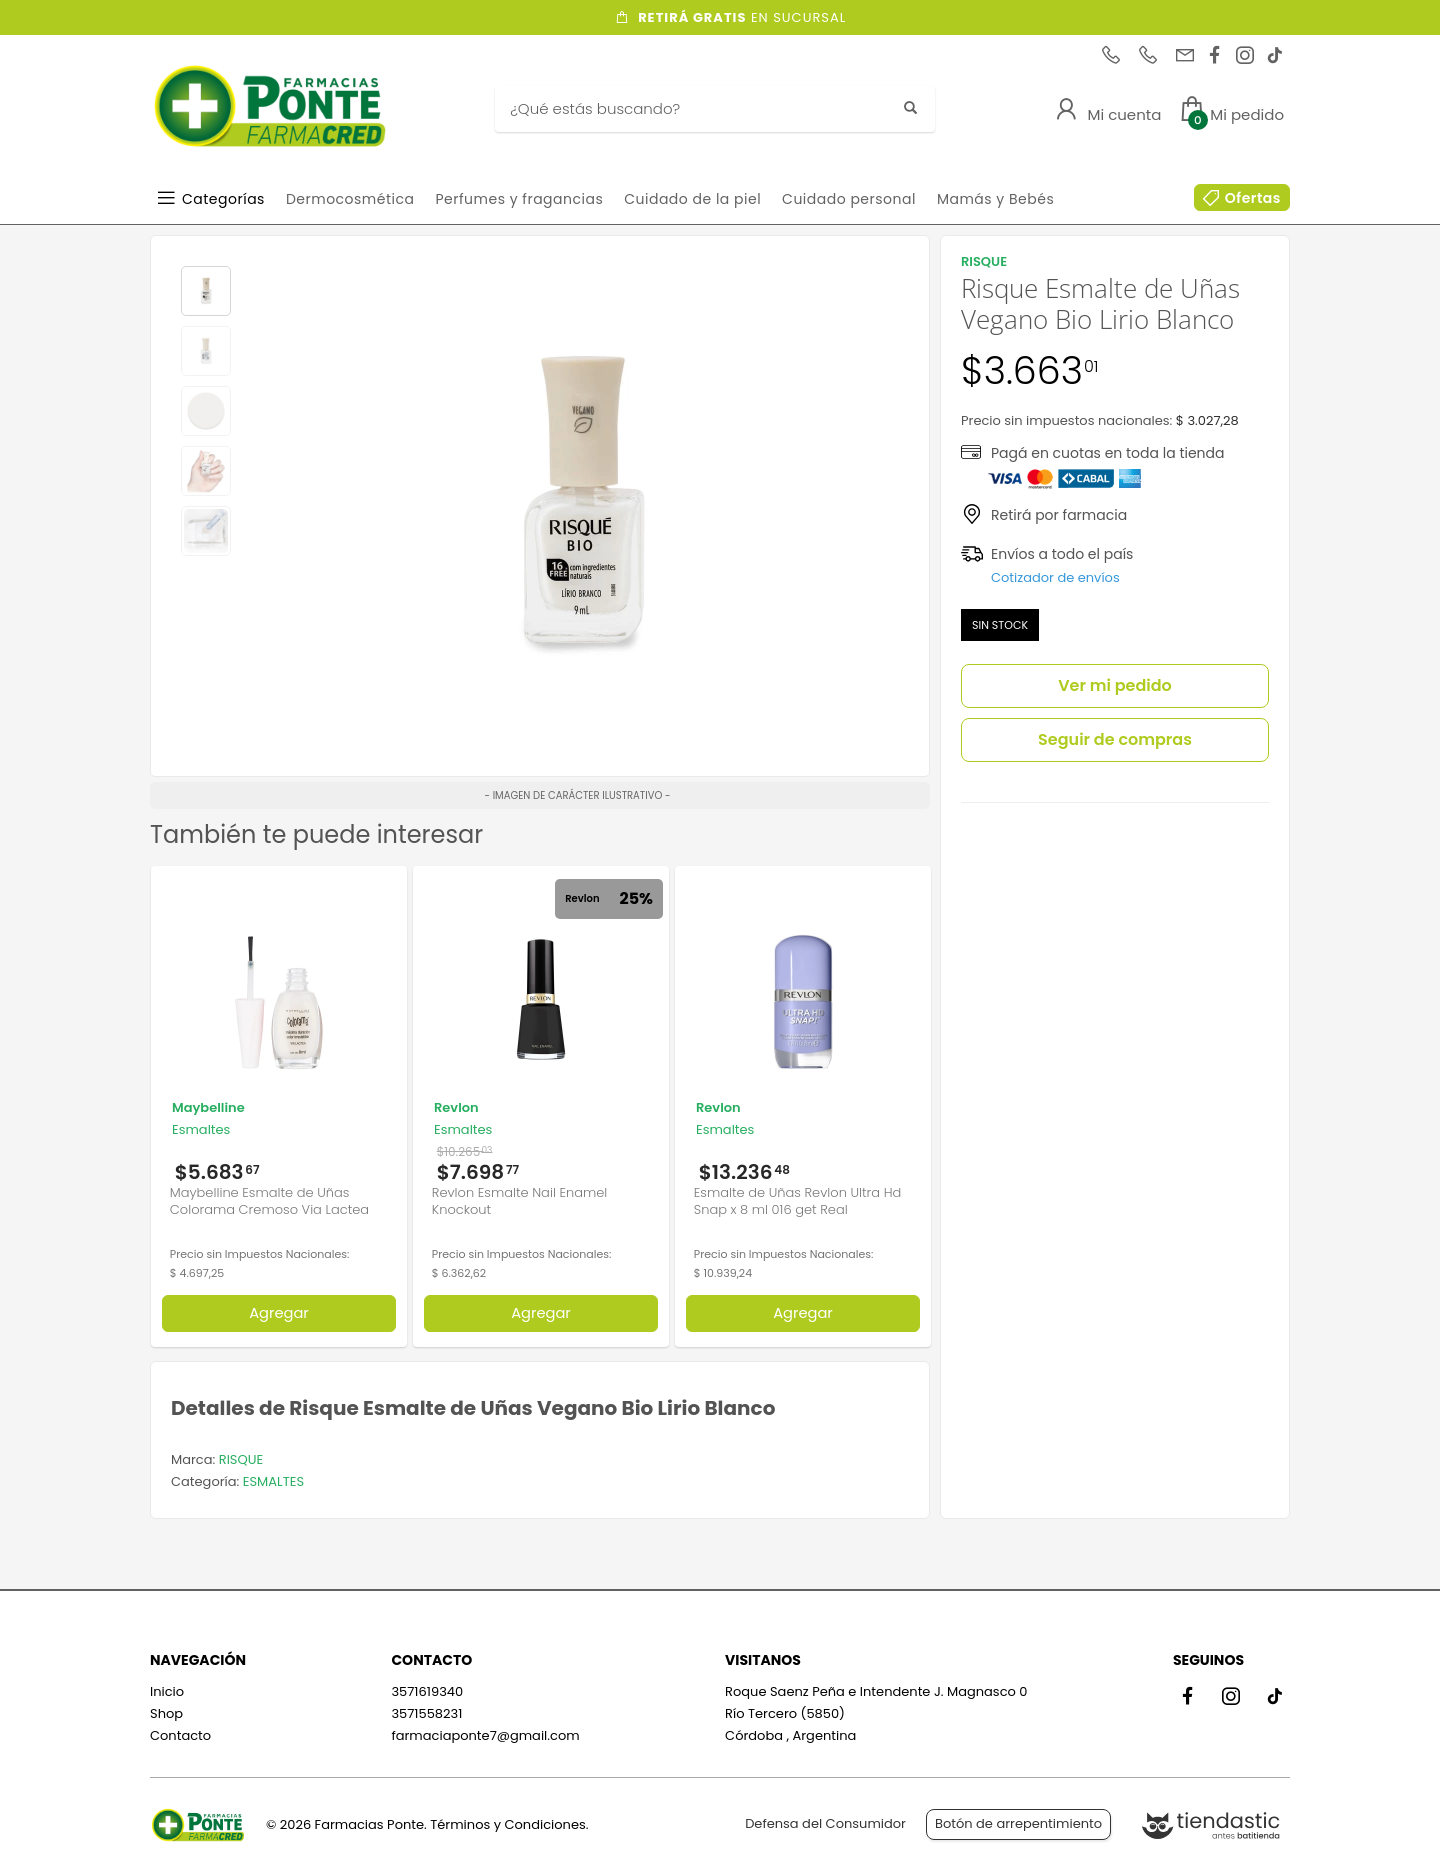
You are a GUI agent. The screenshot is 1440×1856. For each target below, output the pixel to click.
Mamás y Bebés (995, 199)
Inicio (167, 1691)
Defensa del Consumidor (825, 1823)
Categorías (223, 199)
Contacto (180, 1735)
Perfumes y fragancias (519, 199)
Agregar (279, 1313)
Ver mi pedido (1115, 685)
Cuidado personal (849, 199)
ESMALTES (273, 1481)
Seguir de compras (1115, 739)
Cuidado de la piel (692, 199)
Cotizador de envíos (1055, 577)
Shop (166, 1713)
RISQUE (241, 1459)
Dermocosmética (350, 199)
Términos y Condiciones (507, 1824)
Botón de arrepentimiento (1018, 1823)
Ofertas (1253, 198)
